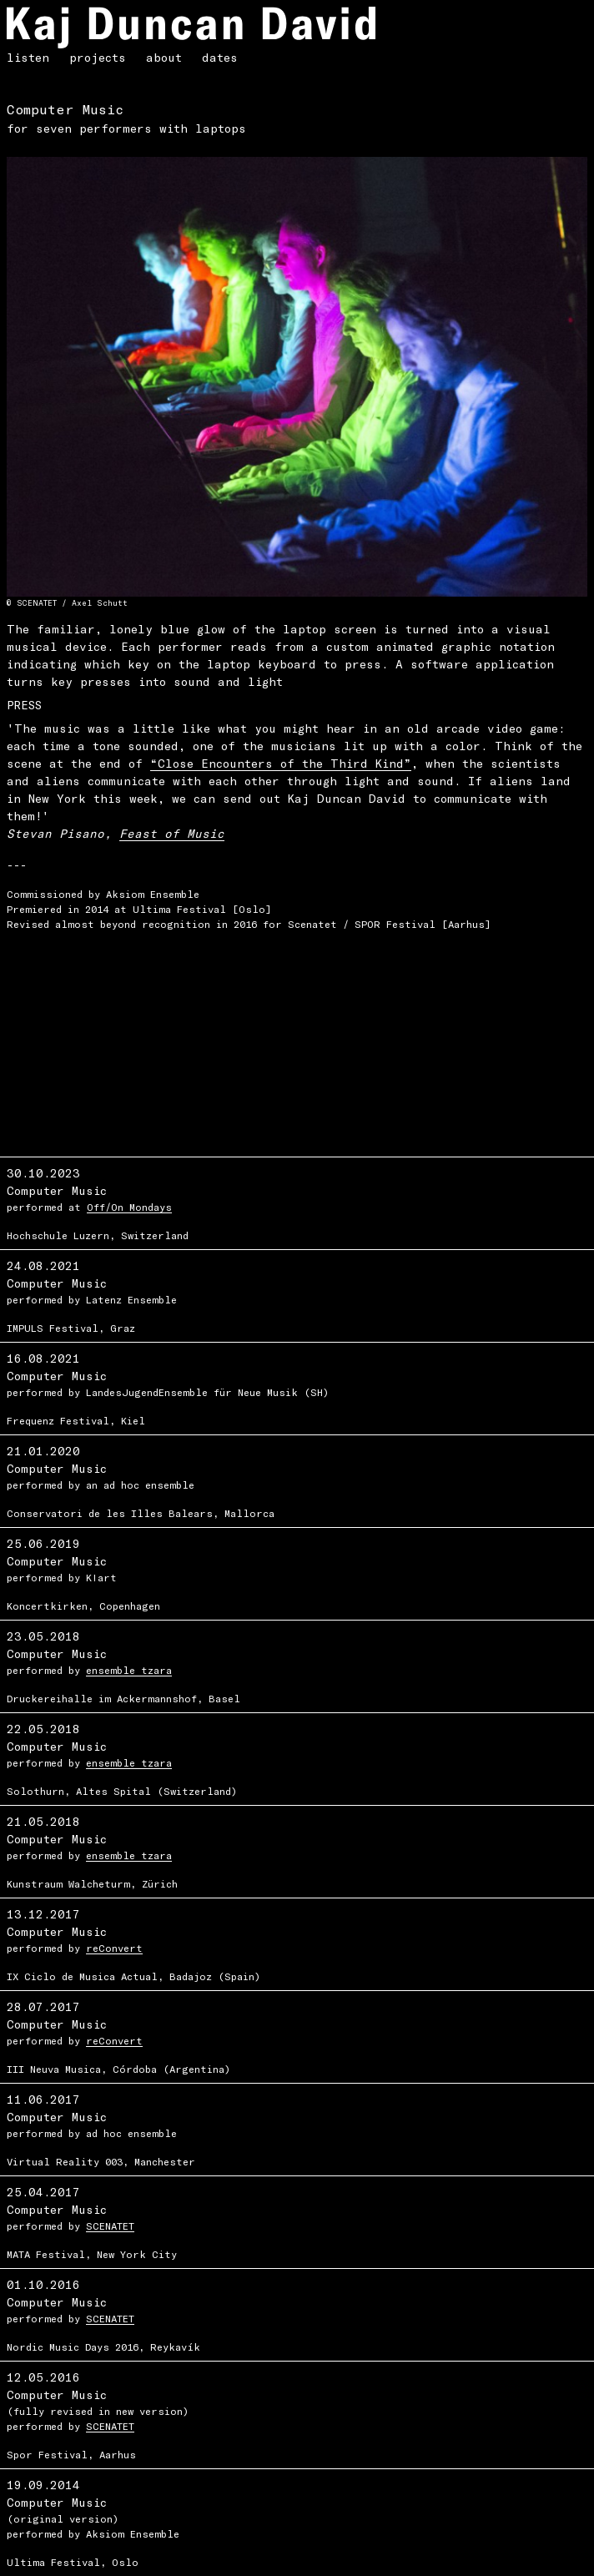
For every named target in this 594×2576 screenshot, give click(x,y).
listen (28, 57)
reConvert (114, 1947)
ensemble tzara (129, 1670)
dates (220, 57)
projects (97, 57)
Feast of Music (171, 833)
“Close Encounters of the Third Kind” (280, 763)
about (164, 57)
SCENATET (110, 2225)
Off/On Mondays (129, 1206)
